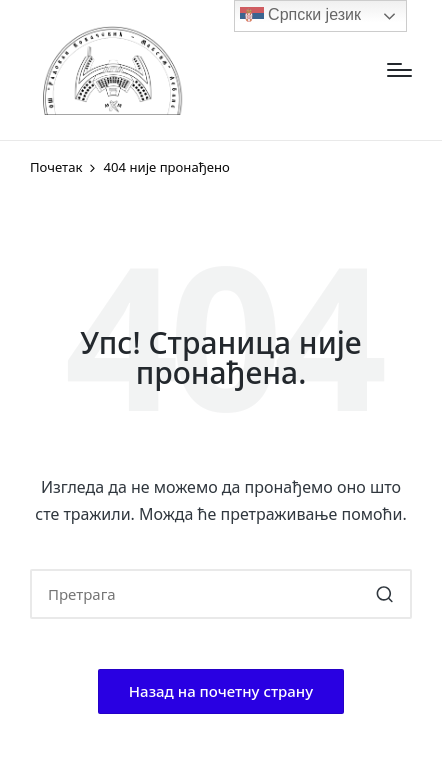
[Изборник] (399, 70)
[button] (384, 594)
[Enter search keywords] (221, 594)
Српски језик (300, 16)
